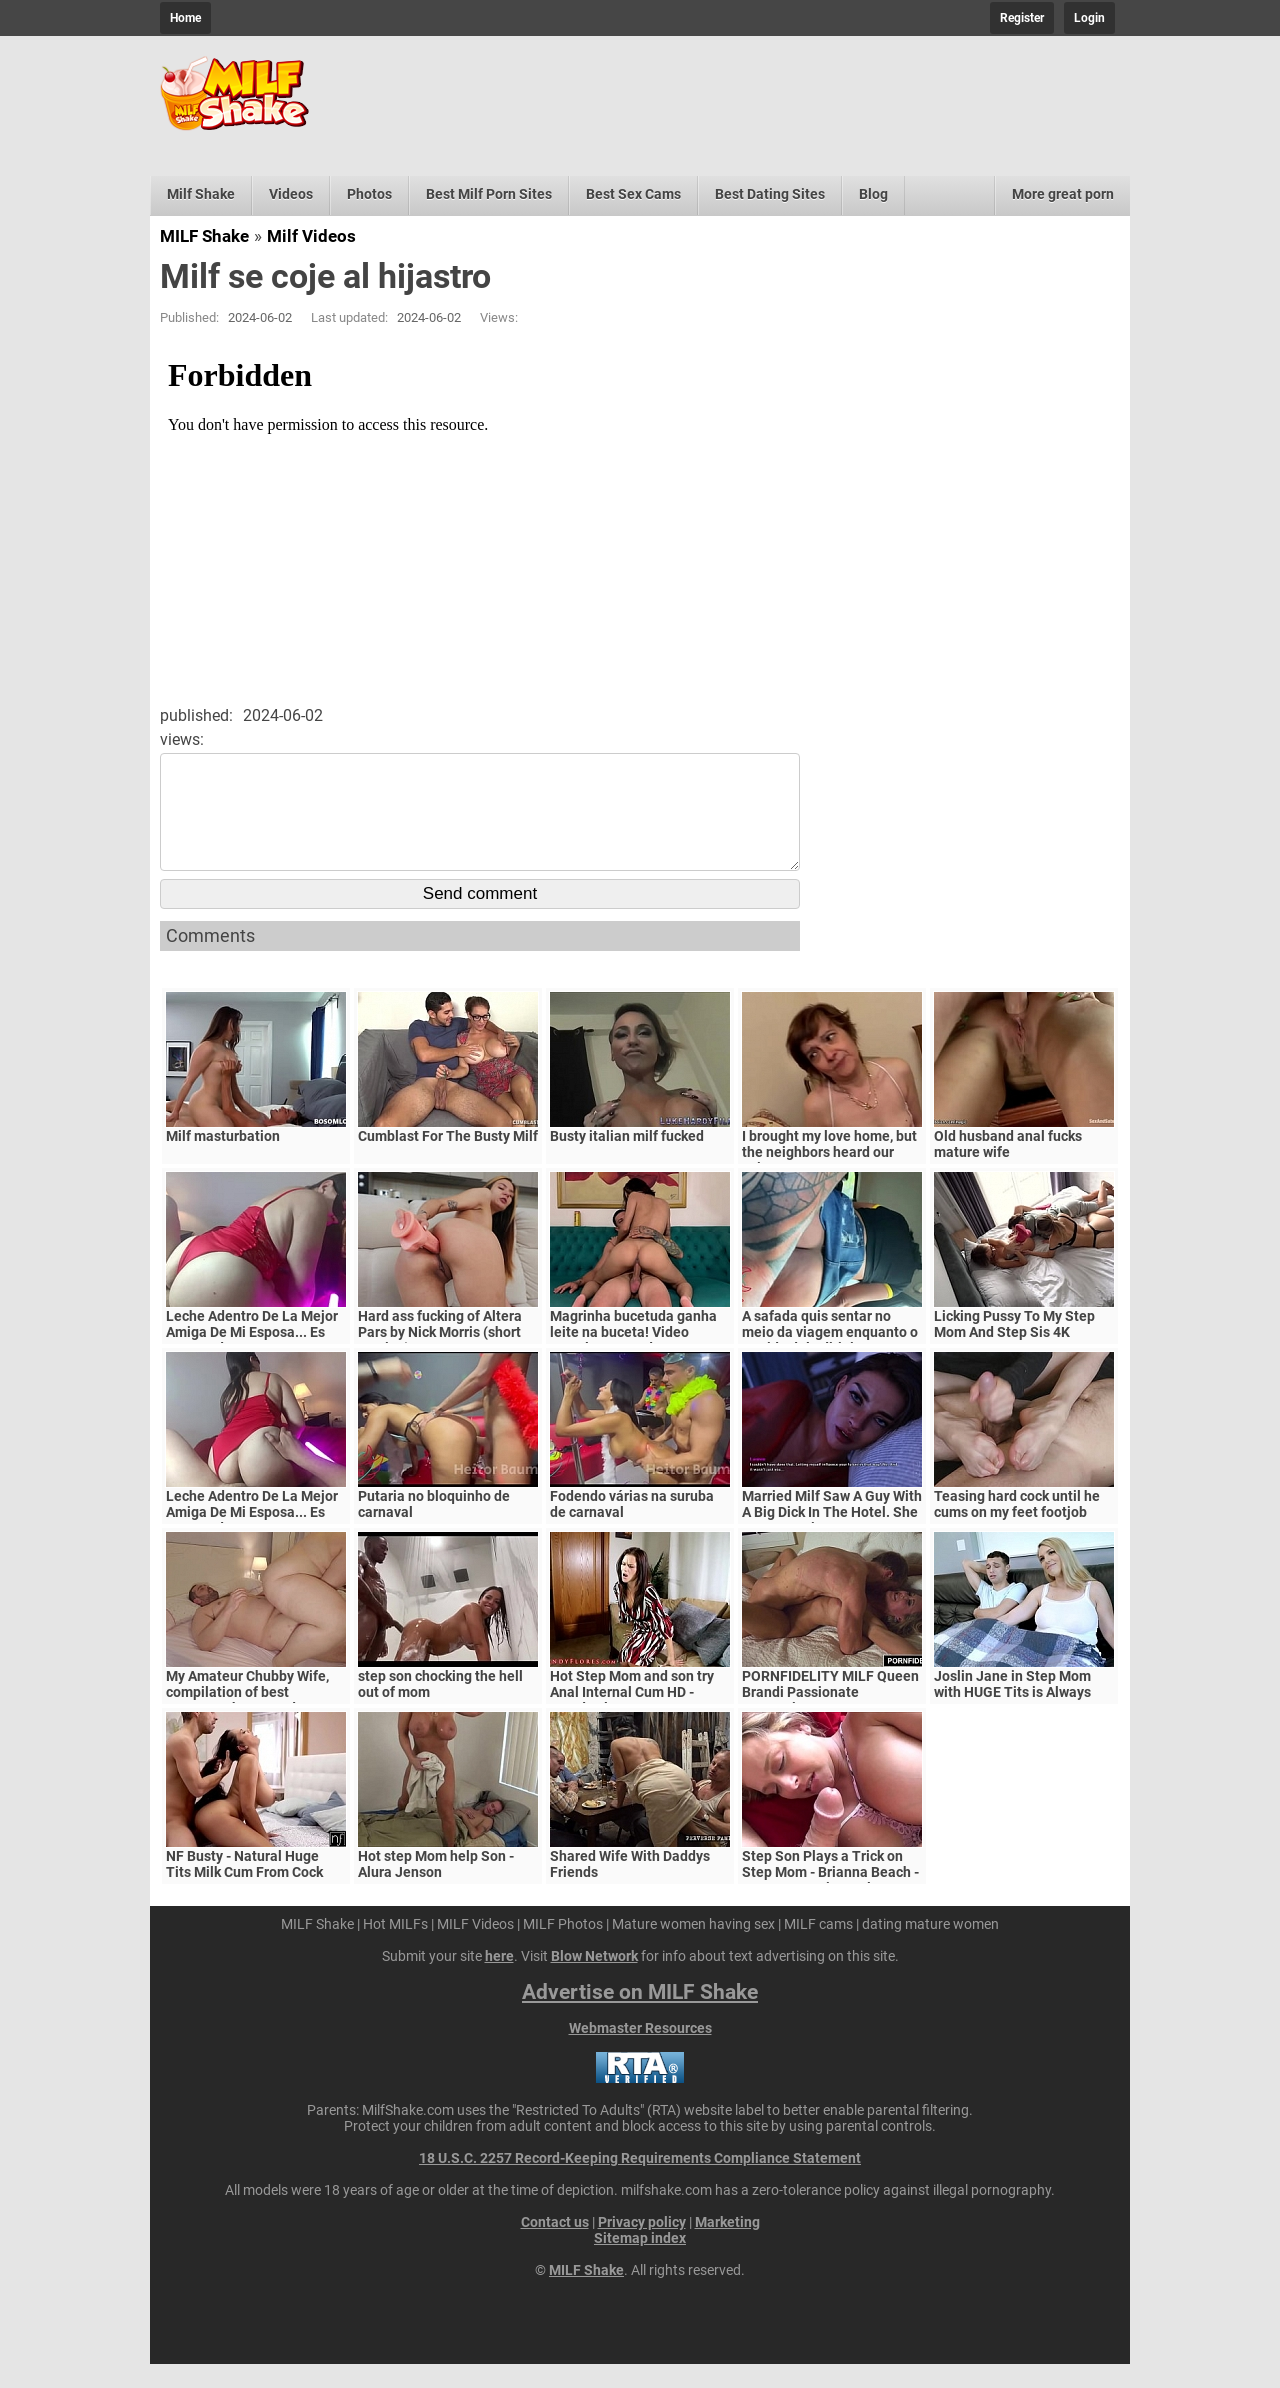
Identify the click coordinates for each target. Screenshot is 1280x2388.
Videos (291, 194)
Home (185, 18)
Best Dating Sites (770, 194)
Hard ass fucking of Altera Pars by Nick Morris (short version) (440, 1356)
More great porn (1063, 194)
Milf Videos (311, 236)
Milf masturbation (223, 1160)
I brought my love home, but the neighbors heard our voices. (829, 1176)
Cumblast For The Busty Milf (448, 1160)
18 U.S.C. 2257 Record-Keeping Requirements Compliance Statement (640, 2182)
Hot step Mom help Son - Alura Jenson (436, 1888)
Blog (873, 194)
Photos (369, 194)
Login (1089, 18)
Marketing (727, 2246)
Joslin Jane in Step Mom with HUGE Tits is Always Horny (1012, 1716)
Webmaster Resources (640, 2052)
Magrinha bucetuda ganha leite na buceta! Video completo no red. (633, 1356)
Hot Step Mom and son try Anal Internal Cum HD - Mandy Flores (632, 1716)
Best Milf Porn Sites (489, 194)
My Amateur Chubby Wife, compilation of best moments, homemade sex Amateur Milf (247, 1724)
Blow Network (594, 1980)
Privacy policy (642, 2246)
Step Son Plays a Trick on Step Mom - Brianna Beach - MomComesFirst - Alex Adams (830, 1904)
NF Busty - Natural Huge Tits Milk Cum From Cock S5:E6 (244, 1896)
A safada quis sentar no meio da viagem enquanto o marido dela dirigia (830, 1356)
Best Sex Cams (633, 194)
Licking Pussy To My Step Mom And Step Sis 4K (1014, 1348)
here (499, 1980)
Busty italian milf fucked (627, 1160)
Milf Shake (201, 194)
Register (1022, 18)
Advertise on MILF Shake (640, 2016)
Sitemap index (640, 2262)
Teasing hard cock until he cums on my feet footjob (1017, 1528)
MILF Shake (204, 236)
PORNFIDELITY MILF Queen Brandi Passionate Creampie (830, 1716)
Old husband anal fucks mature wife (1008, 1168)
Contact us (555, 2246)
